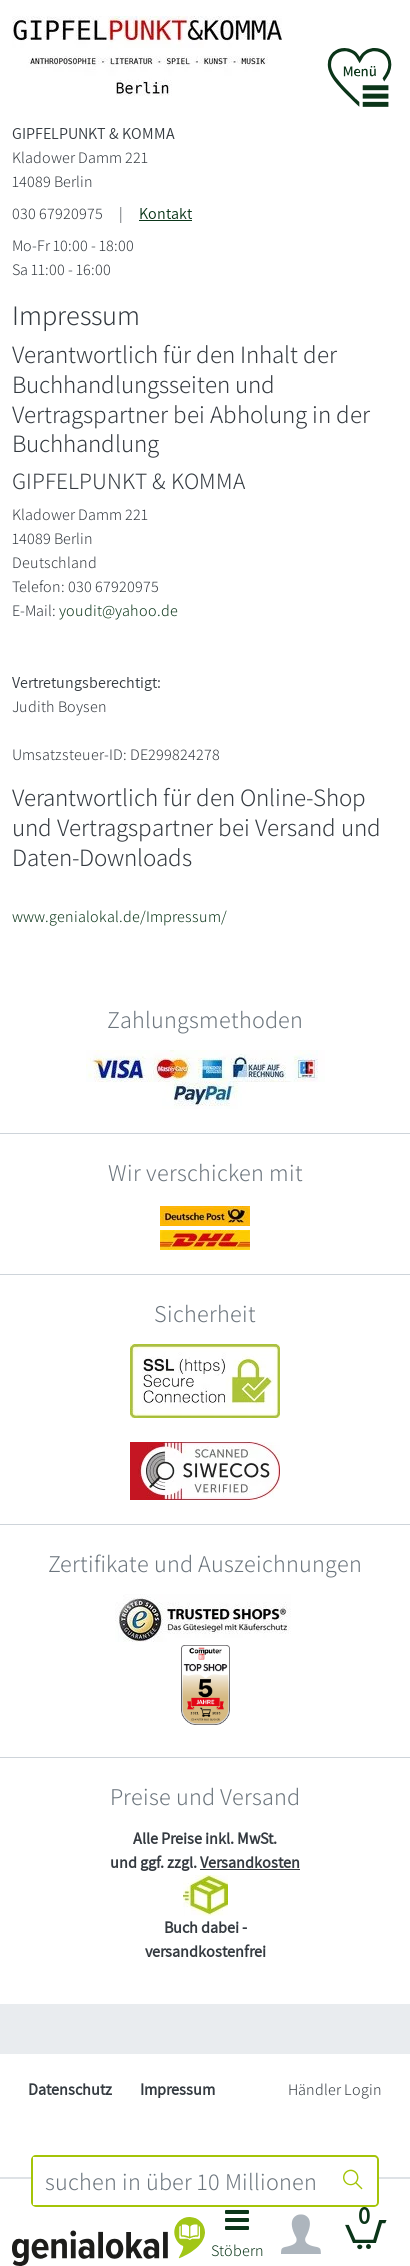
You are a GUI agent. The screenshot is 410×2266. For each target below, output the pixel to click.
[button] (237, 2239)
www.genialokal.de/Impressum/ (119, 916)
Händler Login (335, 2089)
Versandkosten (250, 1862)
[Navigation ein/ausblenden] (301, 2235)
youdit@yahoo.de (118, 610)
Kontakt (165, 213)
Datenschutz (70, 2089)
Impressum (177, 2089)
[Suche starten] (353, 2181)
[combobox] (181, 2181)
